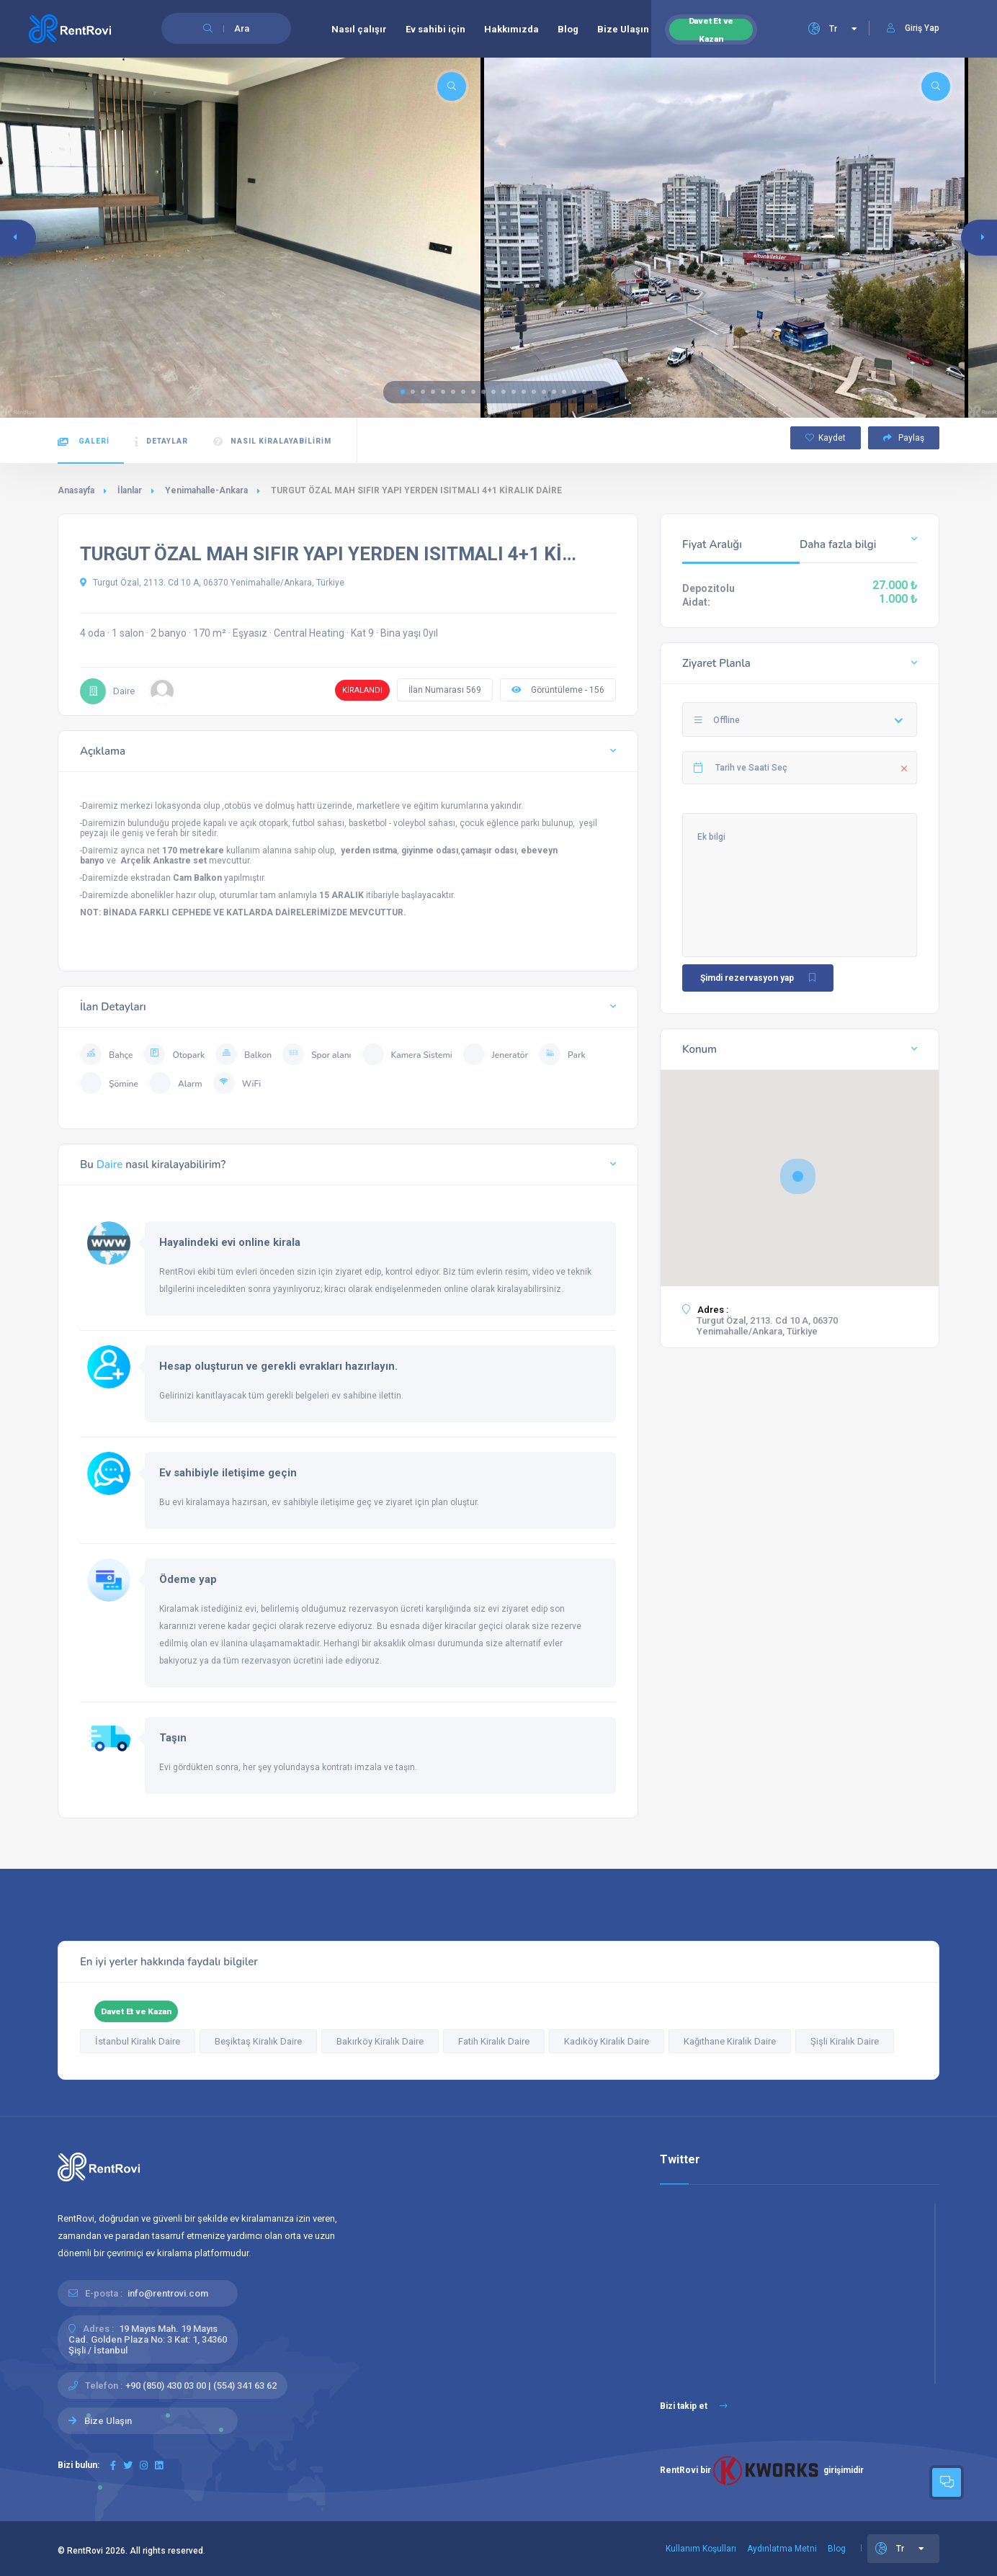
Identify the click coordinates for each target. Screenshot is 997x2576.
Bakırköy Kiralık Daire (380, 2041)
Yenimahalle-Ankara (206, 490)
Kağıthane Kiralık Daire (730, 2041)
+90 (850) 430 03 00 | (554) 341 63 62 (201, 2385)
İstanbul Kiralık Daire (137, 2041)
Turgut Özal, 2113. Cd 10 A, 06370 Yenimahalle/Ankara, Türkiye (212, 583)
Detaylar (161, 441)
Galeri (83, 441)
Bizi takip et (694, 2406)
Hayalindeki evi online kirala (229, 1242)
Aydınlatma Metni (782, 2549)
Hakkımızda (511, 29)
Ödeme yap (188, 1579)
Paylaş (903, 438)
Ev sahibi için (435, 29)
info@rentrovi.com (168, 2293)
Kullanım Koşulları (701, 2549)
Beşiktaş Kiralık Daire (258, 2041)
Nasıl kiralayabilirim (272, 441)
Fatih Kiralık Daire (493, 2041)
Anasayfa (76, 490)
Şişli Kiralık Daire (844, 2041)
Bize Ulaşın (623, 29)
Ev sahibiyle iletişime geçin (228, 1472)
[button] (403, 392)
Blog (568, 29)
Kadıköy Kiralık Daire (606, 2041)
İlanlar (129, 490)
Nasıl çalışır (359, 29)
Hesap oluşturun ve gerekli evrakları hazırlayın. (278, 1366)
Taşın (173, 1737)
